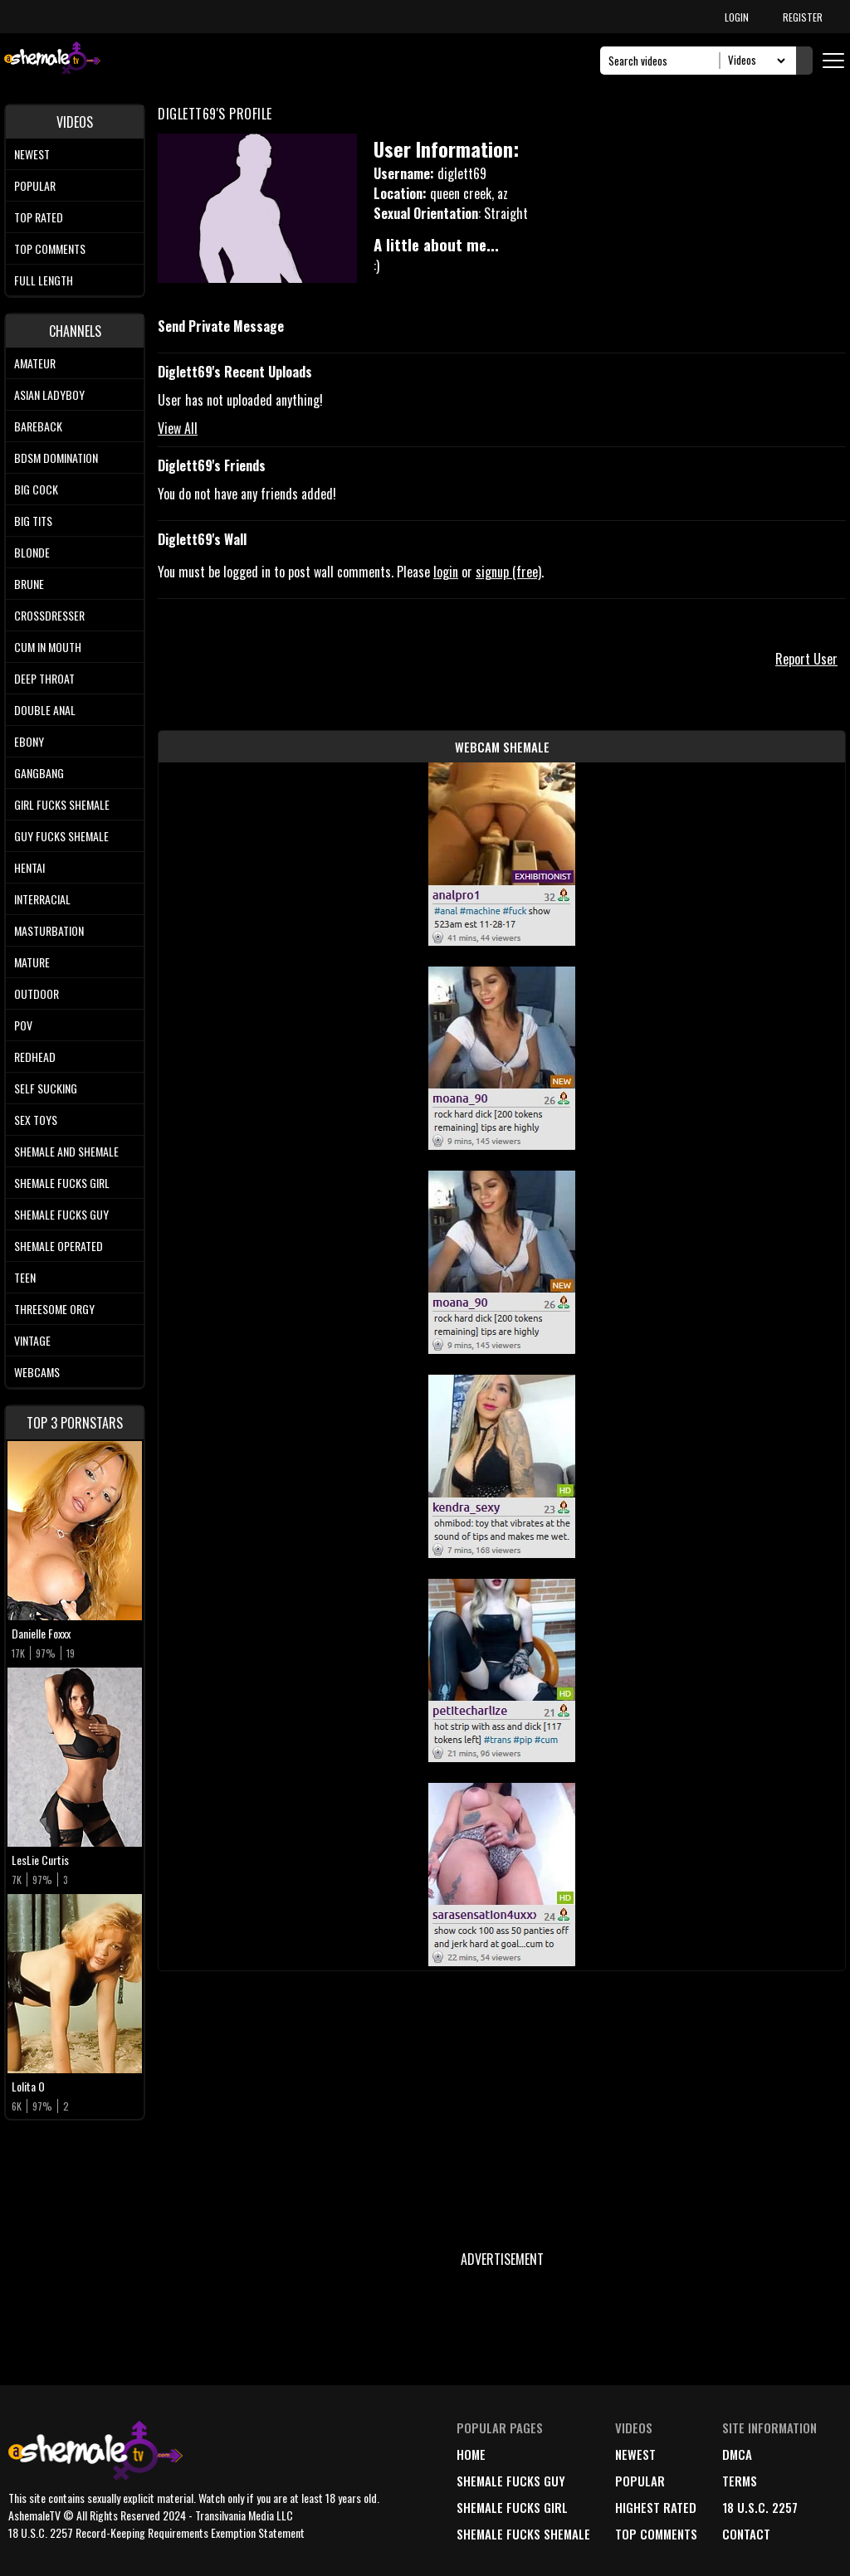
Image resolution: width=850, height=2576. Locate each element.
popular (640, 2480)
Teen (25, 1277)
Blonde (32, 552)
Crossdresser (49, 615)
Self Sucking (45, 1088)
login (445, 572)
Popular (35, 185)
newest (635, 2454)
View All (178, 428)
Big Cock (36, 489)
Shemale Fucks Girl (62, 1182)
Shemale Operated (58, 1245)
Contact (746, 2534)
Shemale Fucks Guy (61, 1214)
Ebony (29, 741)
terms (739, 2480)
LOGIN (737, 17)
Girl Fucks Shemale (62, 804)
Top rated (38, 217)
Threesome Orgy (54, 1308)
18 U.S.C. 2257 (760, 2507)
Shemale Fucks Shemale (523, 2534)
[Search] (664, 60)
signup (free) (508, 572)
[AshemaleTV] (52, 60)
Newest (32, 154)
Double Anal (45, 709)
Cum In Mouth (47, 646)
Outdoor (36, 993)
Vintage (32, 1340)
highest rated (655, 2507)
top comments (656, 2534)
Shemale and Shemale (66, 1151)
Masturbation (49, 930)
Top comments (49, 248)
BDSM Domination (56, 457)
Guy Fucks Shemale (61, 836)
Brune (29, 583)
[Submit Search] (804, 60)
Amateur (35, 363)
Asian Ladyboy (49, 394)
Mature (32, 962)
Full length (43, 280)
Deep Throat (44, 678)
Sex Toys (35, 1119)
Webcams (37, 1372)
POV (23, 1025)
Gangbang (39, 773)
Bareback (38, 426)
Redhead (35, 1056)
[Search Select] (754, 60)
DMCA (737, 2454)
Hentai (29, 867)
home (471, 2454)
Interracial (42, 899)
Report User (806, 659)
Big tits (33, 520)
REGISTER (803, 17)
